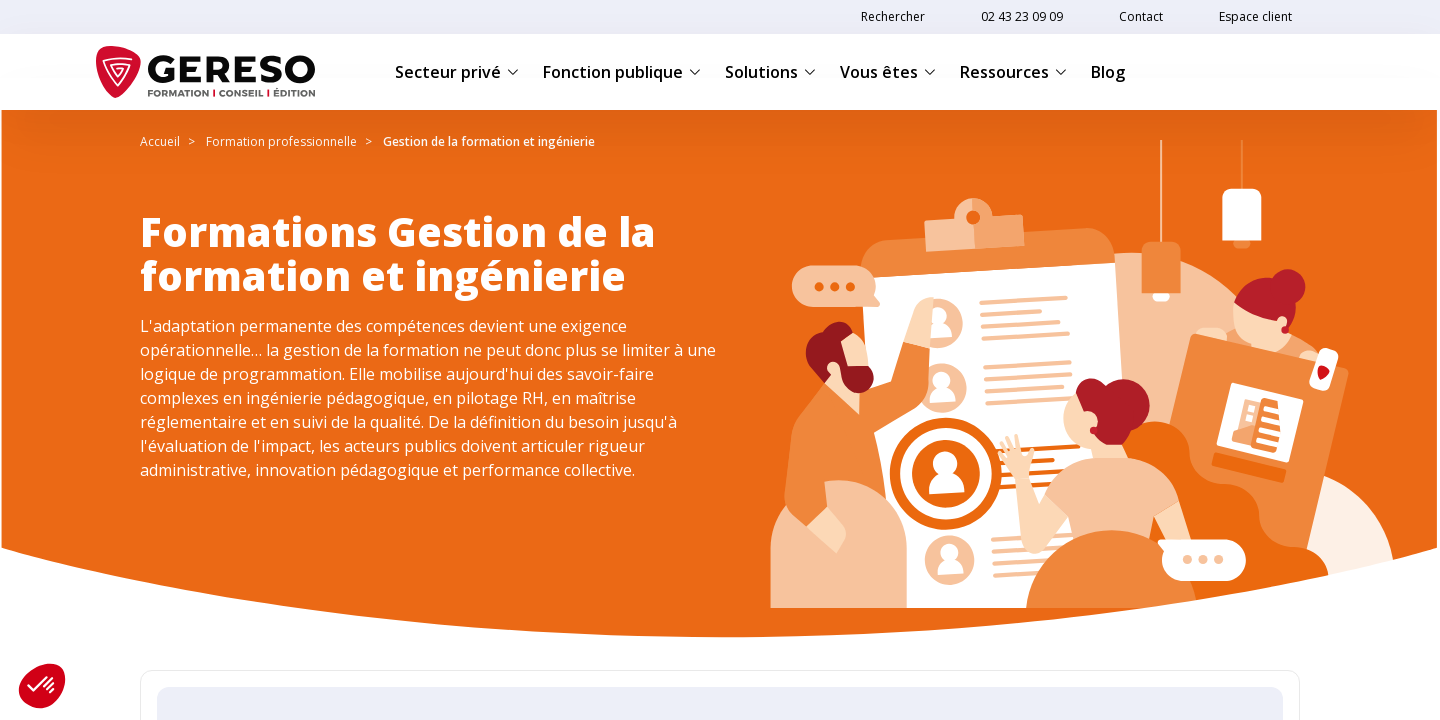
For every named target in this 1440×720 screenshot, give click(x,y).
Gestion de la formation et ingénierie (489, 141)
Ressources (1013, 72)
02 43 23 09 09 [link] (1022, 16)
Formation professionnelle (281, 141)
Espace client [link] (1255, 16)
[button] (42, 686)
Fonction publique (622, 72)
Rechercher (893, 16)
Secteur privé (457, 72)
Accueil (160, 141)
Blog (1108, 72)
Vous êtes (888, 72)
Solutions (770, 72)
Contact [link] (1141, 16)
